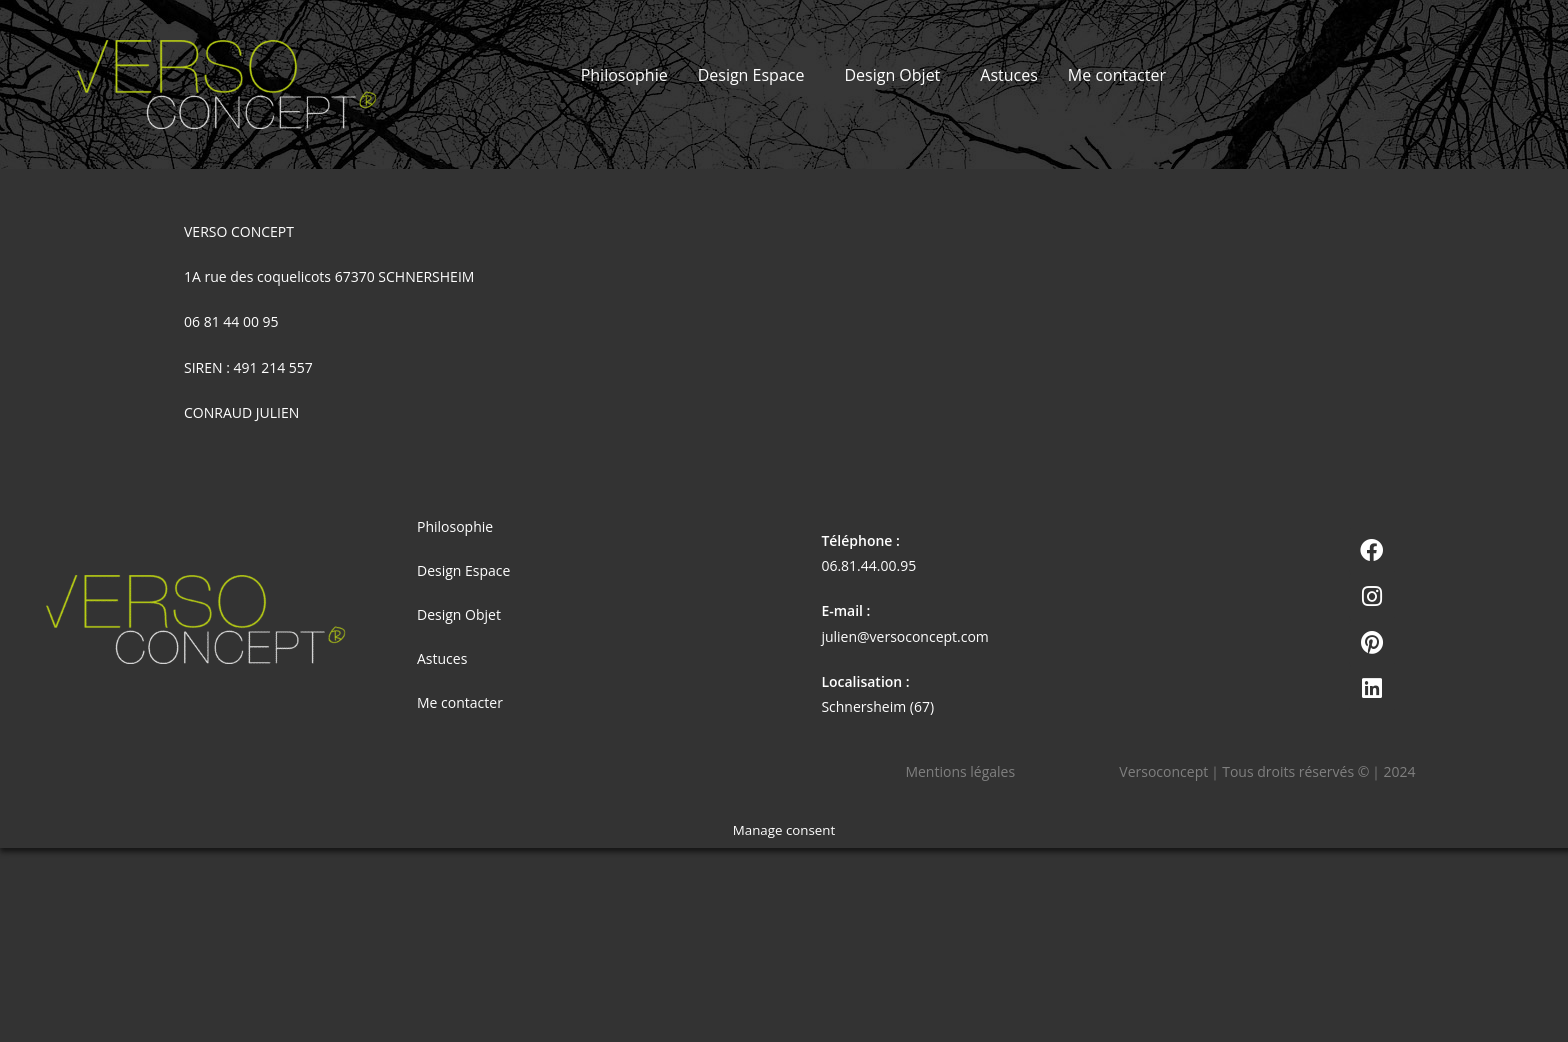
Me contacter (1117, 75)
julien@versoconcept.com (904, 636)
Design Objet (892, 75)
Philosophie (624, 75)
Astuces (1009, 75)
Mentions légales (960, 771)
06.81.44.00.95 (868, 565)
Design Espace (751, 75)
